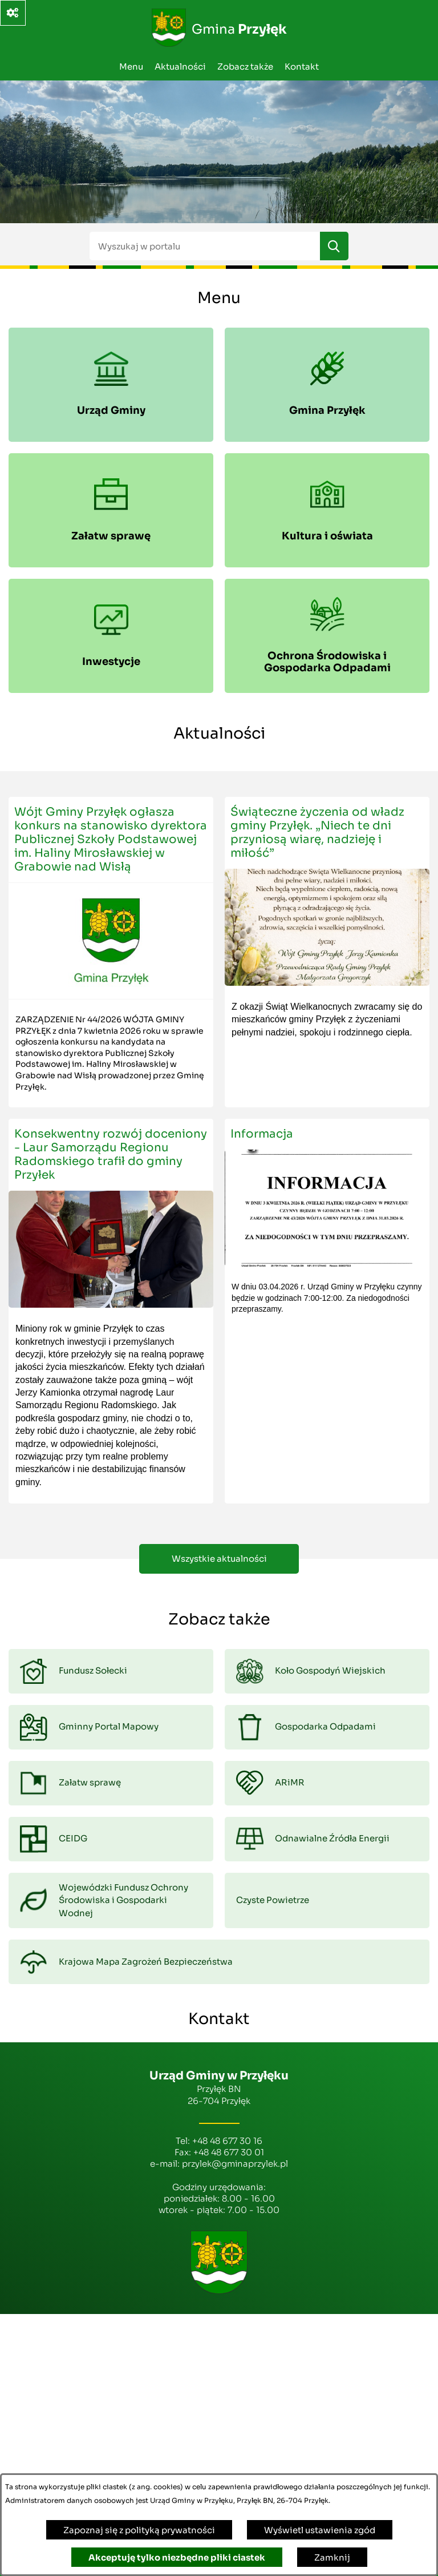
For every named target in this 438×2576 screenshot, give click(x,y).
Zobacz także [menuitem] (245, 66)
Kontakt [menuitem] (302, 66)
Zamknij (332, 2557)
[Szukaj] (334, 246)
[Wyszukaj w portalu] (205, 246)
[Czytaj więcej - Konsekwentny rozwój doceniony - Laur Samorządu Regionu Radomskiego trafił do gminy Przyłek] (111, 1311)
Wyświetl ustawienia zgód (319, 2530)
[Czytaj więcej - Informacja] (327, 1311)
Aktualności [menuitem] (180, 66)
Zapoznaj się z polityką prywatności (139, 2530)
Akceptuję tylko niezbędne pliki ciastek (176, 2557)
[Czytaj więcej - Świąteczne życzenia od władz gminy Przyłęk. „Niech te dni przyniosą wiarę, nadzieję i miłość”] (327, 952)
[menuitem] (111, 385)
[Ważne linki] (13, 13)
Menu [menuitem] (131, 66)
